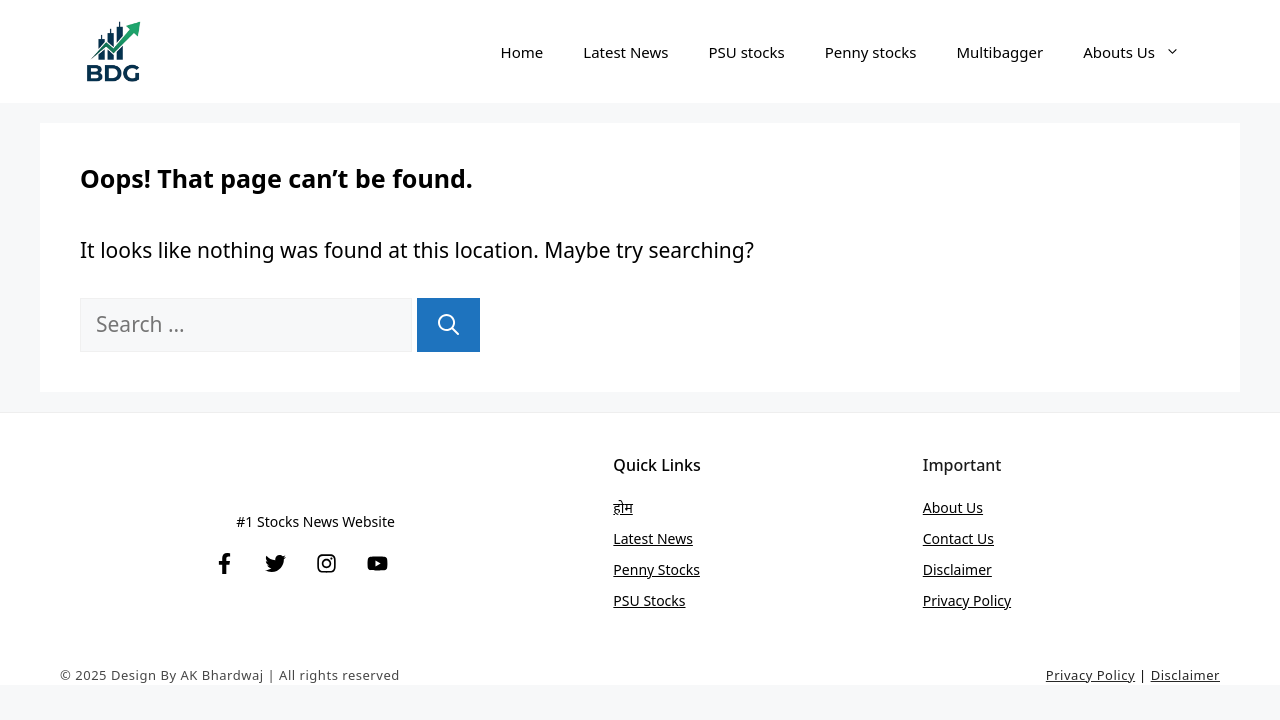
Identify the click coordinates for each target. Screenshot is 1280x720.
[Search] (448, 325)
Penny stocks (871, 52)
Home (522, 52)
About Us (953, 507)
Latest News (625, 52)
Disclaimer (957, 569)
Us (985, 538)
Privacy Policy (967, 600)
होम (622, 507)
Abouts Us (1141, 52)
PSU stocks (746, 52)
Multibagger (999, 52)
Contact (950, 538)
